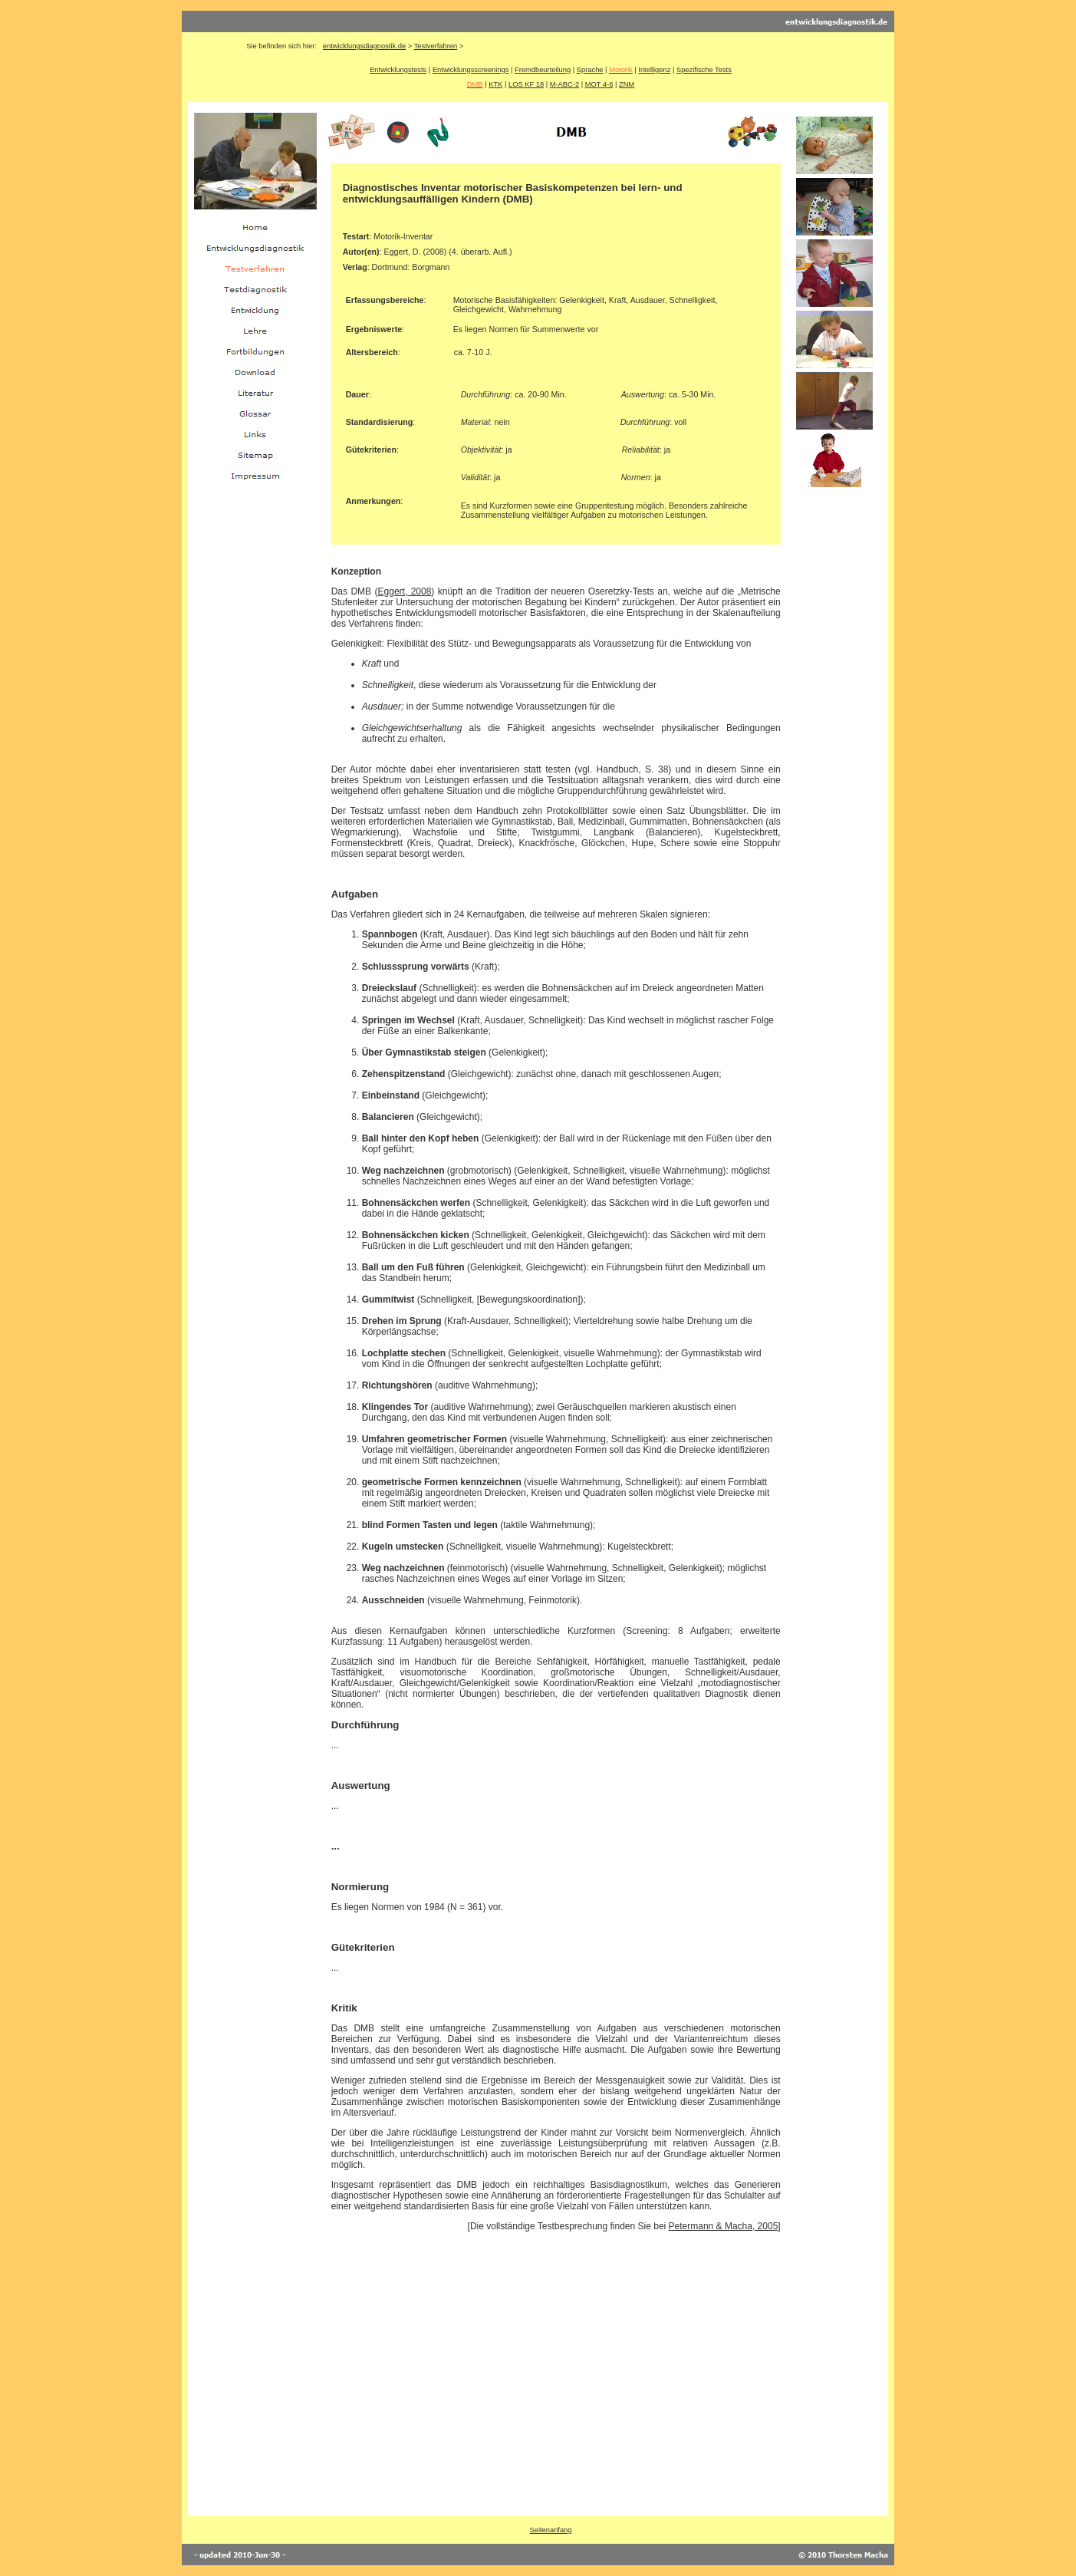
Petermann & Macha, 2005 (723, 2226)
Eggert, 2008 (405, 591)
